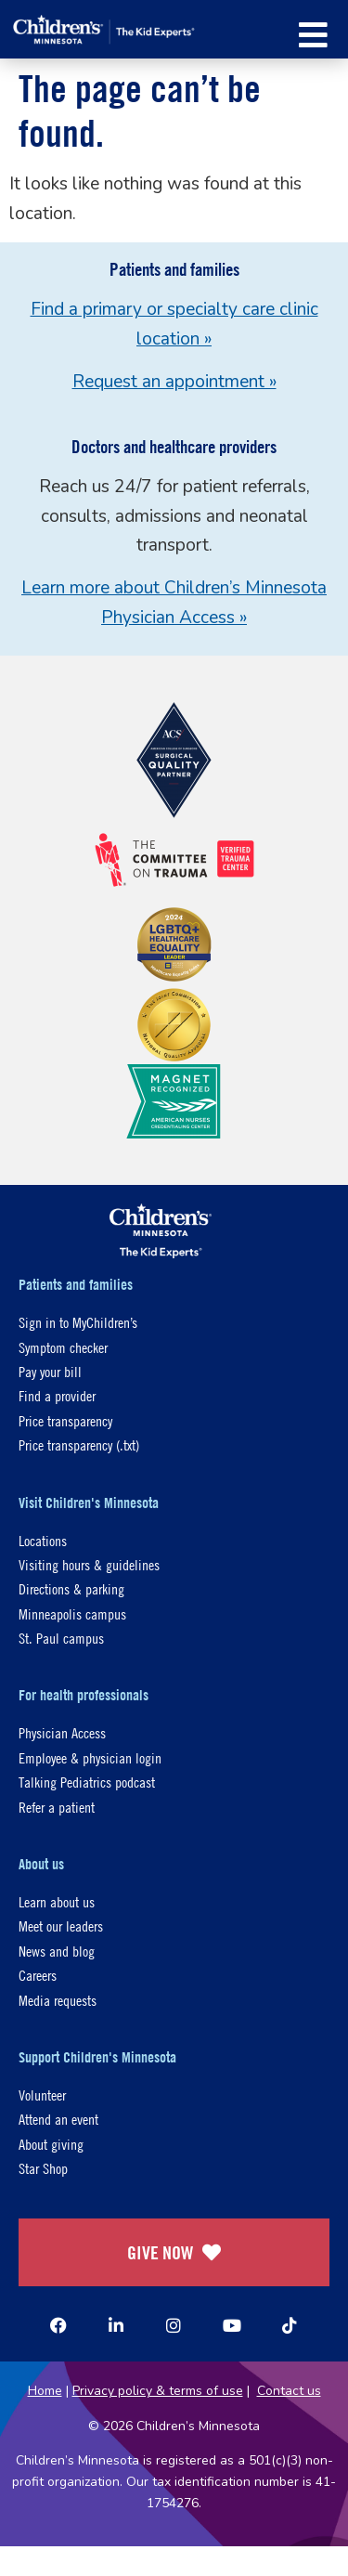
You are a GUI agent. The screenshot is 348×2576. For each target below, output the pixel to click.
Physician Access (62, 1732)
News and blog (57, 1950)
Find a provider (57, 1395)
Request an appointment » (174, 382)
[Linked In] (116, 2325)
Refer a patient (57, 1806)
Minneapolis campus (72, 1613)
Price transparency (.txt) (79, 1444)
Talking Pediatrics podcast (87, 1781)
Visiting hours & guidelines (89, 1564)
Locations (43, 1540)
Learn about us (57, 1901)
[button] (313, 35)
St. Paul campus (61, 1637)
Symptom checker (63, 1347)
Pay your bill (50, 1371)
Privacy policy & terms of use (157, 2391)
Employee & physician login (90, 1757)
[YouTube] (232, 2325)
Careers (38, 1975)
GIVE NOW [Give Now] (174, 2252)
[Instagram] (173, 2325)
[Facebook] (58, 2325)
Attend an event (58, 2118)
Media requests (58, 2000)
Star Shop (43, 2168)
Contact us (289, 2391)
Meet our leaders (61, 1925)
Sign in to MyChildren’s (78, 1322)
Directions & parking (71, 1588)
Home (45, 2391)
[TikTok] (289, 2325)
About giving (51, 2144)
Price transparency (65, 1420)
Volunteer (42, 2094)
